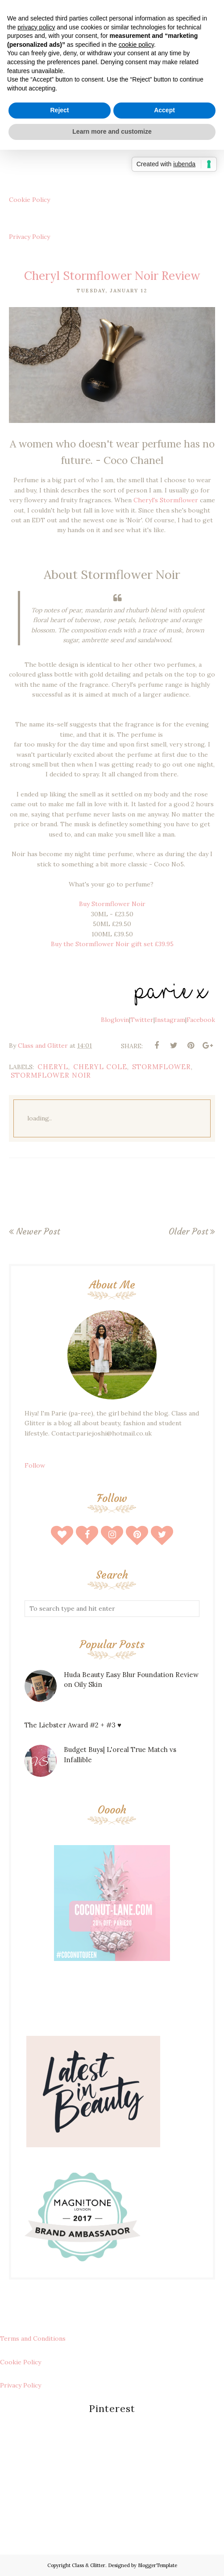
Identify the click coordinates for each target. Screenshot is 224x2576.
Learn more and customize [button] (111, 131)
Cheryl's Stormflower (165, 500)
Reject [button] (59, 110)
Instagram (170, 1020)
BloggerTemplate (157, 2565)
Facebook (201, 1020)
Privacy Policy (29, 237)
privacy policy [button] (36, 27)
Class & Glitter (88, 2565)
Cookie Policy (29, 200)
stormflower (161, 1066)
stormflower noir (51, 1075)
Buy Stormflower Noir (112, 904)
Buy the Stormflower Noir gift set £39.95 (112, 944)
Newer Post (38, 1231)
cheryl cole (100, 1066)
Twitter (141, 1020)
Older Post (188, 1231)
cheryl (52, 1066)
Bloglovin (115, 1020)
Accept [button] (164, 110)
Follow (35, 1465)
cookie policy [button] (136, 44)
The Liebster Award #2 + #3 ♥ (73, 1725)
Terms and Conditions (33, 2338)
